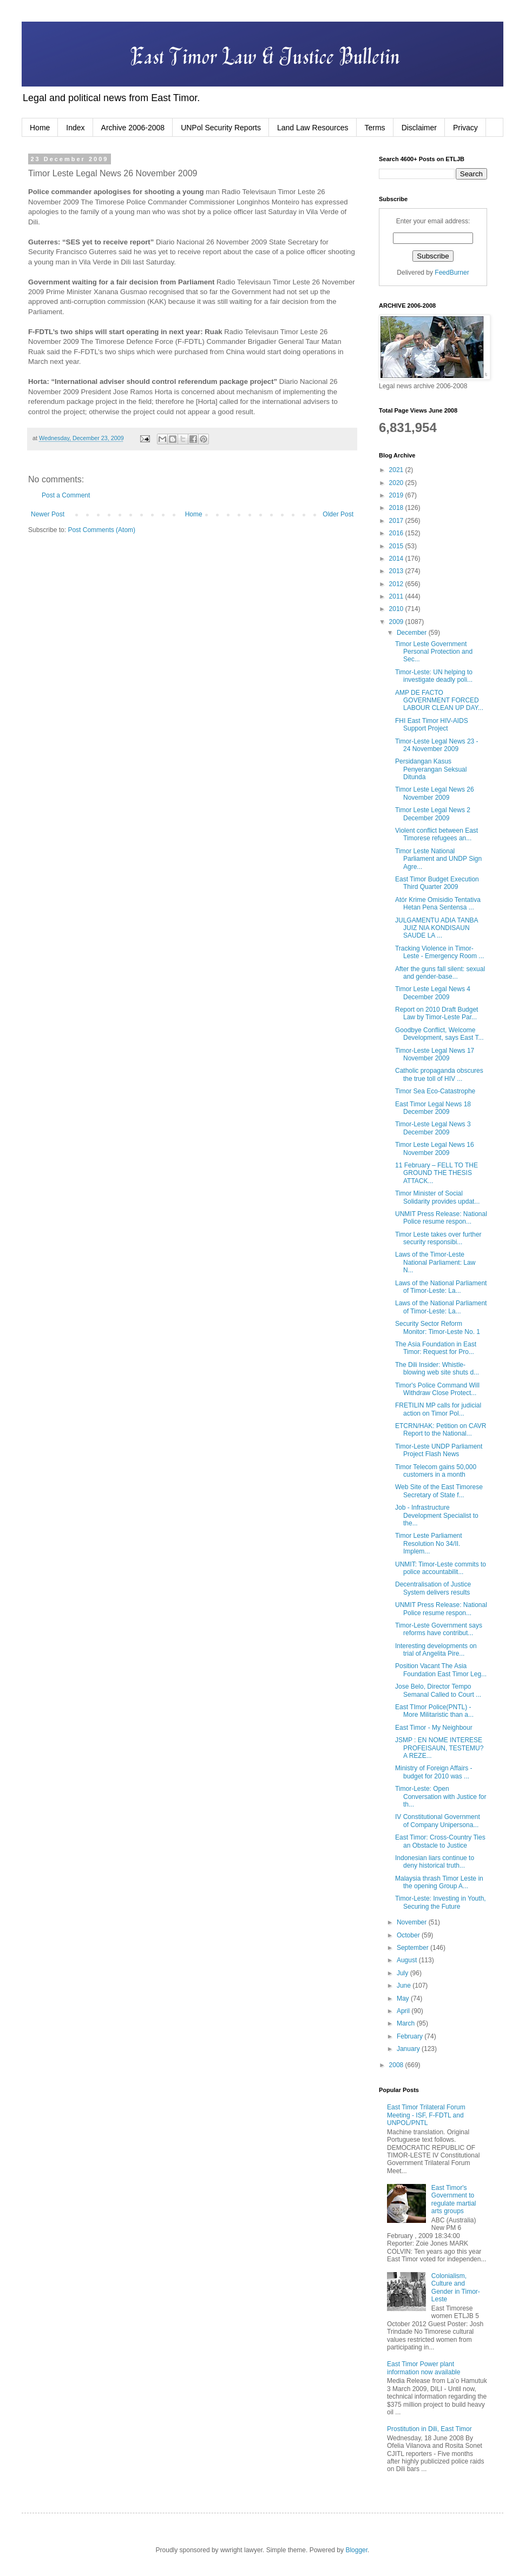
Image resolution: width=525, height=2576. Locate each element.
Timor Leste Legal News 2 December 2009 (432, 813)
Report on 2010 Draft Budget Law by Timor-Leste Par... (436, 1013)
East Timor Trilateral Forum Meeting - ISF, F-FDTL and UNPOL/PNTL (426, 2115)
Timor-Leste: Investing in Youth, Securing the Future (440, 1902)
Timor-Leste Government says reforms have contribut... (438, 1629)
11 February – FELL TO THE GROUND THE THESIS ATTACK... (436, 1173)
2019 (397, 495)
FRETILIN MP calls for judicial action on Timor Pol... (438, 1409)
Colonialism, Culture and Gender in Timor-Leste (455, 2287)
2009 (397, 622)
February (410, 2036)
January (409, 2049)
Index (75, 127)
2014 (397, 558)
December (413, 632)
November (413, 1922)
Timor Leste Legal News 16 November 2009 (434, 1148)
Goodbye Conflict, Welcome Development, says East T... (439, 1033)
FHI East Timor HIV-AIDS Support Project (431, 724)
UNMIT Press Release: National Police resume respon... (441, 1217)
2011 (397, 596)
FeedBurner (452, 272)
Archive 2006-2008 (133, 127)
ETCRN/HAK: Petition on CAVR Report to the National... (441, 1429)
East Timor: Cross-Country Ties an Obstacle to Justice (440, 1841)
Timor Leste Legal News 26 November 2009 (434, 793)
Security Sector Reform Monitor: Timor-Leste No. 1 (437, 1327)
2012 (397, 584)
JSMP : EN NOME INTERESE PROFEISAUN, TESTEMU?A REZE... (439, 1748)
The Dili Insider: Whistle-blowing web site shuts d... (437, 1368)
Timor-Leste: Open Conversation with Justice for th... (440, 1796)
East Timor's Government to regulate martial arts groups (453, 2199)
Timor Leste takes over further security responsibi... (438, 1238)
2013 (397, 571)
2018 (397, 508)
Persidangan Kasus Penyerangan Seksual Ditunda (431, 769)
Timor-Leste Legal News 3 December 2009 (433, 1128)
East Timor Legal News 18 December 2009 (433, 1108)
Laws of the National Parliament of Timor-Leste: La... (441, 1286)
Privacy (465, 127)
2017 (397, 521)
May (404, 1998)
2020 (397, 483)
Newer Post (47, 514)
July (403, 1973)
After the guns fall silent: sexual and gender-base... (440, 972)
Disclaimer (419, 127)
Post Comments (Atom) (101, 530)
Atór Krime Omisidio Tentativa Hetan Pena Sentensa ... (438, 903)
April (404, 2011)
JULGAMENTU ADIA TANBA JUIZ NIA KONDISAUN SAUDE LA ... (436, 928)
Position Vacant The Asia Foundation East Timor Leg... (441, 1669)
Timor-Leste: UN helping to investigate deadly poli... (433, 675)
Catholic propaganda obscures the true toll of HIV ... (439, 1074)
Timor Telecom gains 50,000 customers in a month (435, 1470)
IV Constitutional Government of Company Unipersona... (437, 1820)
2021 (397, 470)
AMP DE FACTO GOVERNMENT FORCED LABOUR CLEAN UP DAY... (439, 700)
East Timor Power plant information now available (423, 2367)
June (404, 1985)
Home (40, 127)
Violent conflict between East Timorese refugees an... (436, 834)
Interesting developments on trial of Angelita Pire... (436, 1649)
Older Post (338, 514)
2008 (397, 2065)
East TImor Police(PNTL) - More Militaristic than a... (434, 1710)
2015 (397, 546)
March (407, 2023)
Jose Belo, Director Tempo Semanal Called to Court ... (438, 1690)
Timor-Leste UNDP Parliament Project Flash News (438, 1450)
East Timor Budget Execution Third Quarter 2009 (437, 883)
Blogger (356, 2550)
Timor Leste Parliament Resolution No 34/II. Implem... (428, 1543)
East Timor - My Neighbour (433, 1727)
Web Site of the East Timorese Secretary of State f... (439, 1490)
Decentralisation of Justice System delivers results (433, 1588)
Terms (375, 127)
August (408, 1960)
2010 (397, 609)
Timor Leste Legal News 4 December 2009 (432, 992)
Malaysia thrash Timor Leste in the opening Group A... (439, 1882)
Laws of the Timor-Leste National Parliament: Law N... (435, 1262)
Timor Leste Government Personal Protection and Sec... (433, 651)
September (413, 1947)
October (409, 1935)
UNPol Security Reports (221, 127)
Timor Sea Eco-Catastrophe (435, 1091)
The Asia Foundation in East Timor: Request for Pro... (435, 1348)
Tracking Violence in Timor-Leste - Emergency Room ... (439, 952)
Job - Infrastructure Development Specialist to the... (436, 1515)
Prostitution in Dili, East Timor (429, 2429)
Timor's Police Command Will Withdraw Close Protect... (437, 1389)
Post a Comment (66, 495)
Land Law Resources (313, 127)
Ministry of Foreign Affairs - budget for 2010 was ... (433, 1772)
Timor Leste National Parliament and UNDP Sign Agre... (438, 859)
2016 (397, 533)
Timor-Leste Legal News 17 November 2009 (434, 1054)
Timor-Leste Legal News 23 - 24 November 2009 (436, 745)
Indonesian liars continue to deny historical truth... (434, 1861)
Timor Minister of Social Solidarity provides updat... (437, 1197)
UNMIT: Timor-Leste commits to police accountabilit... (440, 1568)
